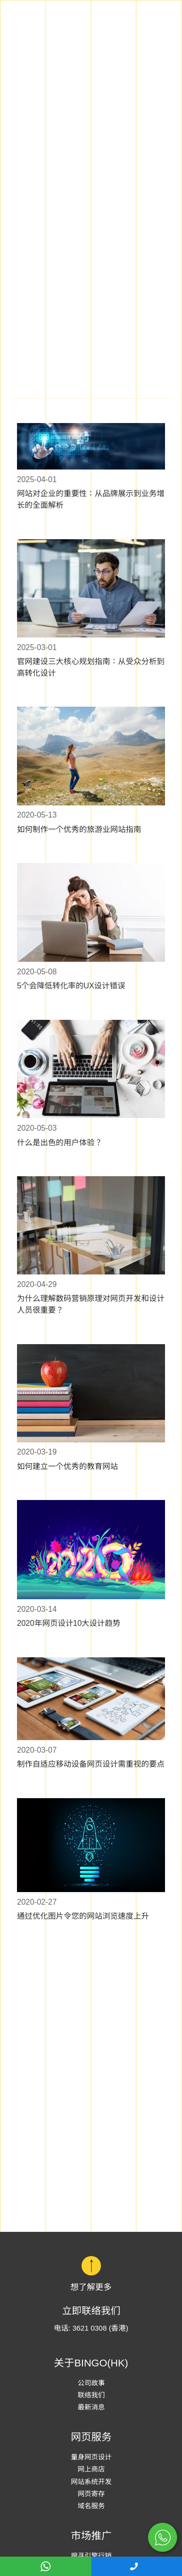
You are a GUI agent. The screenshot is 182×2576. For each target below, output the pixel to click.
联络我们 (91, 2395)
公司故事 (91, 2383)
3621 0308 (89, 2328)
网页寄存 (91, 2494)
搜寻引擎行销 (91, 2556)
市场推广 (91, 2535)
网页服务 (91, 2436)
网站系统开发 (91, 2481)
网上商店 (91, 2469)
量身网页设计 (91, 2457)
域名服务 (91, 2506)
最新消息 (91, 2407)
